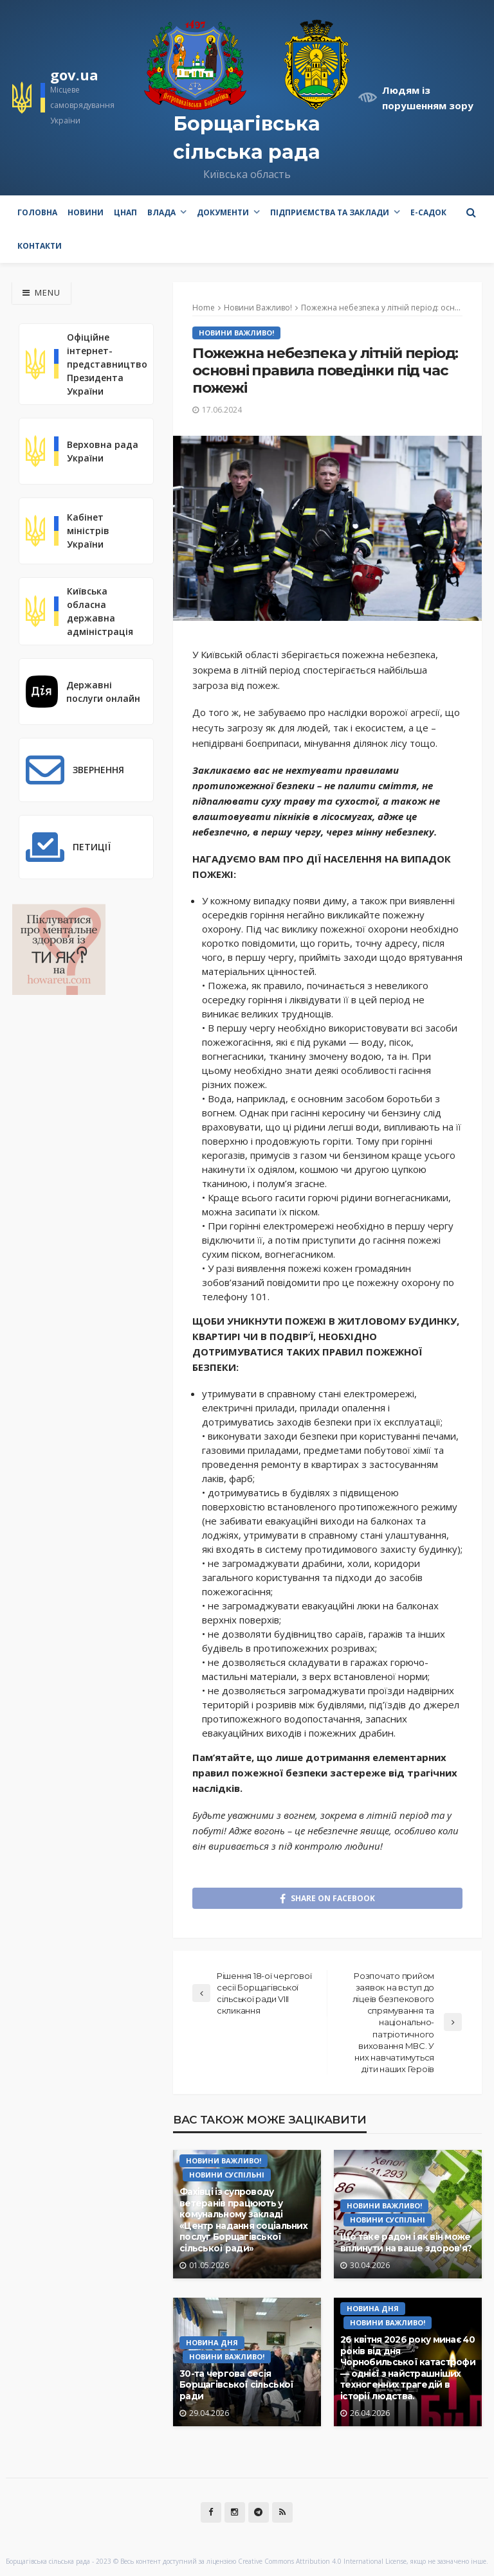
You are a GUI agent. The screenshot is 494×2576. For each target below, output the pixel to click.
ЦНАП (125, 212)
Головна (37, 212)
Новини (86, 212)
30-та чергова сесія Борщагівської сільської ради (236, 2384)
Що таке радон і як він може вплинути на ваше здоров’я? (405, 2242)
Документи (223, 212)
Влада (161, 212)
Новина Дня (212, 2342)
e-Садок (428, 212)
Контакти (39, 245)
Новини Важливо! (236, 332)
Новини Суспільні (226, 2174)
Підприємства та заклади (329, 212)
